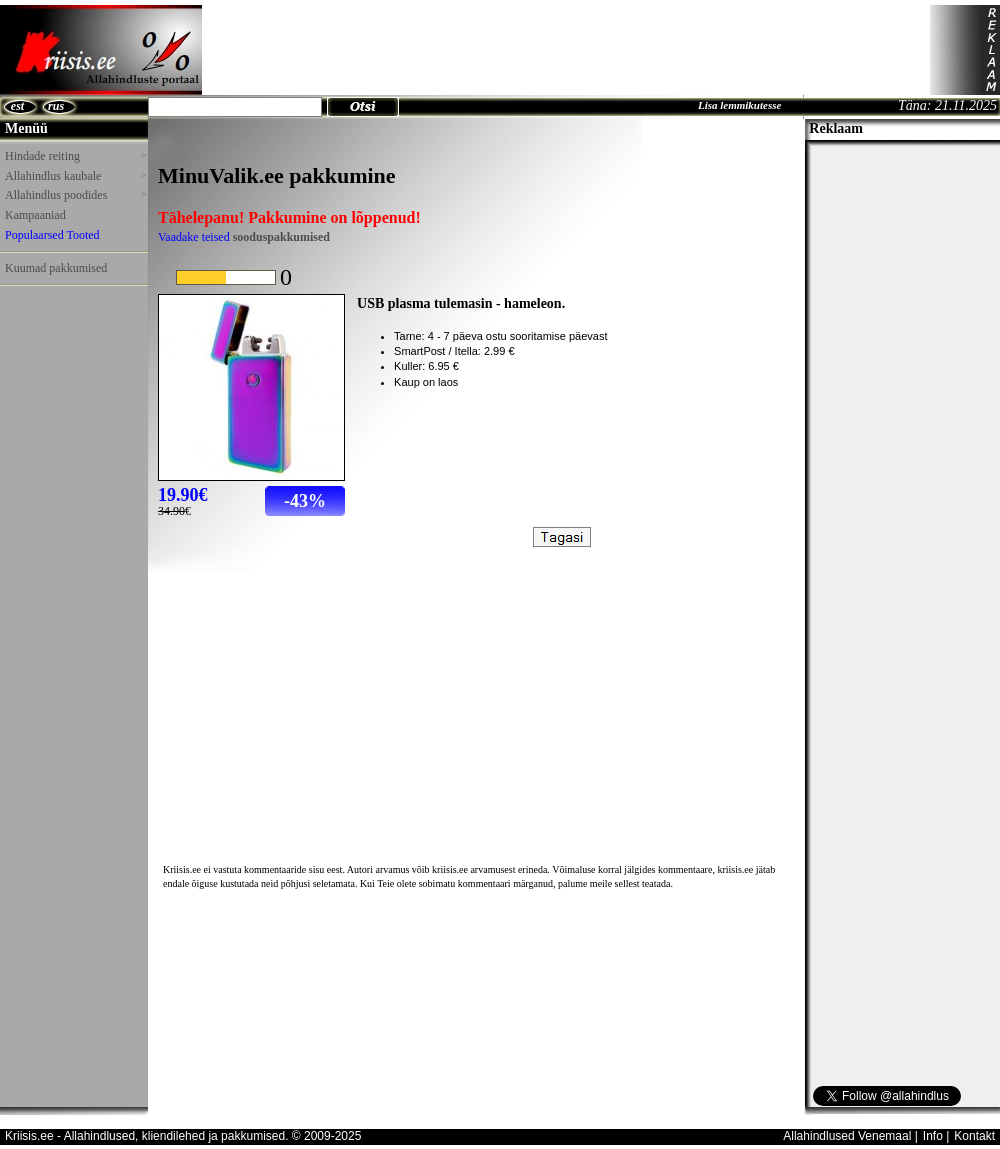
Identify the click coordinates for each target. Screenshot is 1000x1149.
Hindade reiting (75, 156)
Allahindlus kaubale (75, 176)
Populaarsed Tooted (52, 235)
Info (933, 1136)
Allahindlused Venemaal (847, 1136)
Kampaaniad (35, 215)
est (17, 106)
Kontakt (974, 1136)
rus (56, 106)
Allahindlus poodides (75, 195)
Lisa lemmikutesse (739, 105)
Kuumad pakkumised (56, 268)
